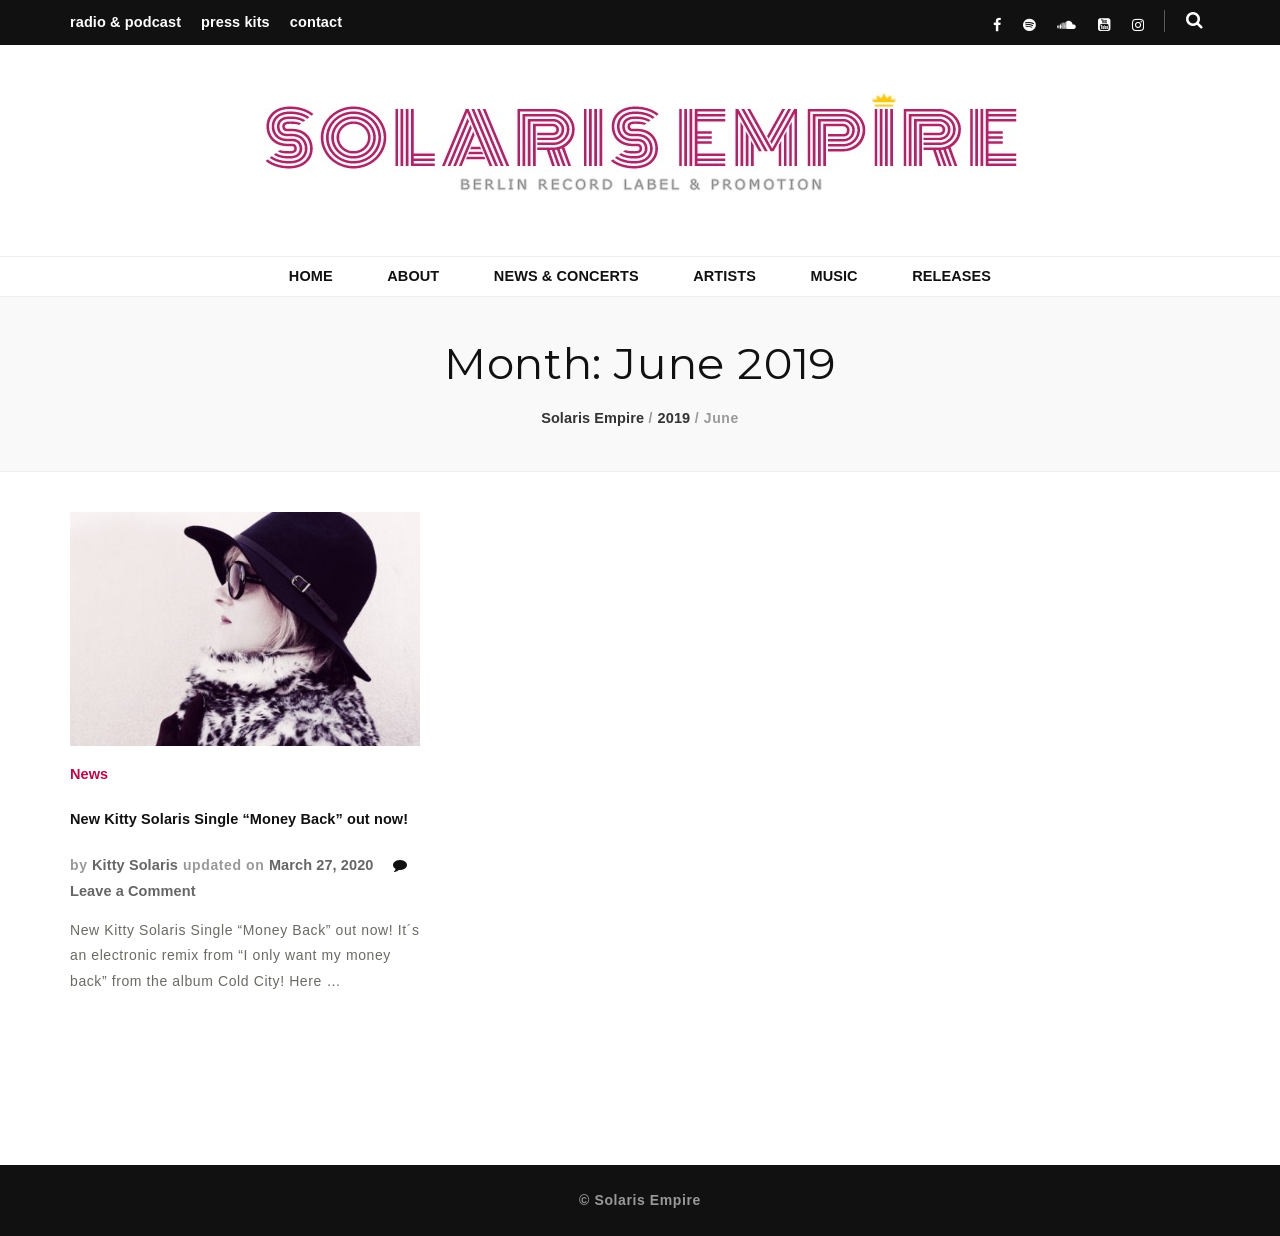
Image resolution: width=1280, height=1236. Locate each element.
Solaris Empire (592, 418)
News (89, 774)
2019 (674, 418)
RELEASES (951, 276)
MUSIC (833, 276)
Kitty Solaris (135, 865)
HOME (311, 276)
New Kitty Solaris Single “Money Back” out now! (239, 819)
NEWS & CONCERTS (566, 276)
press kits (235, 22)
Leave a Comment (133, 891)
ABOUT (413, 276)
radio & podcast (125, 22)
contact (316, 22)
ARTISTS (724, 276)
